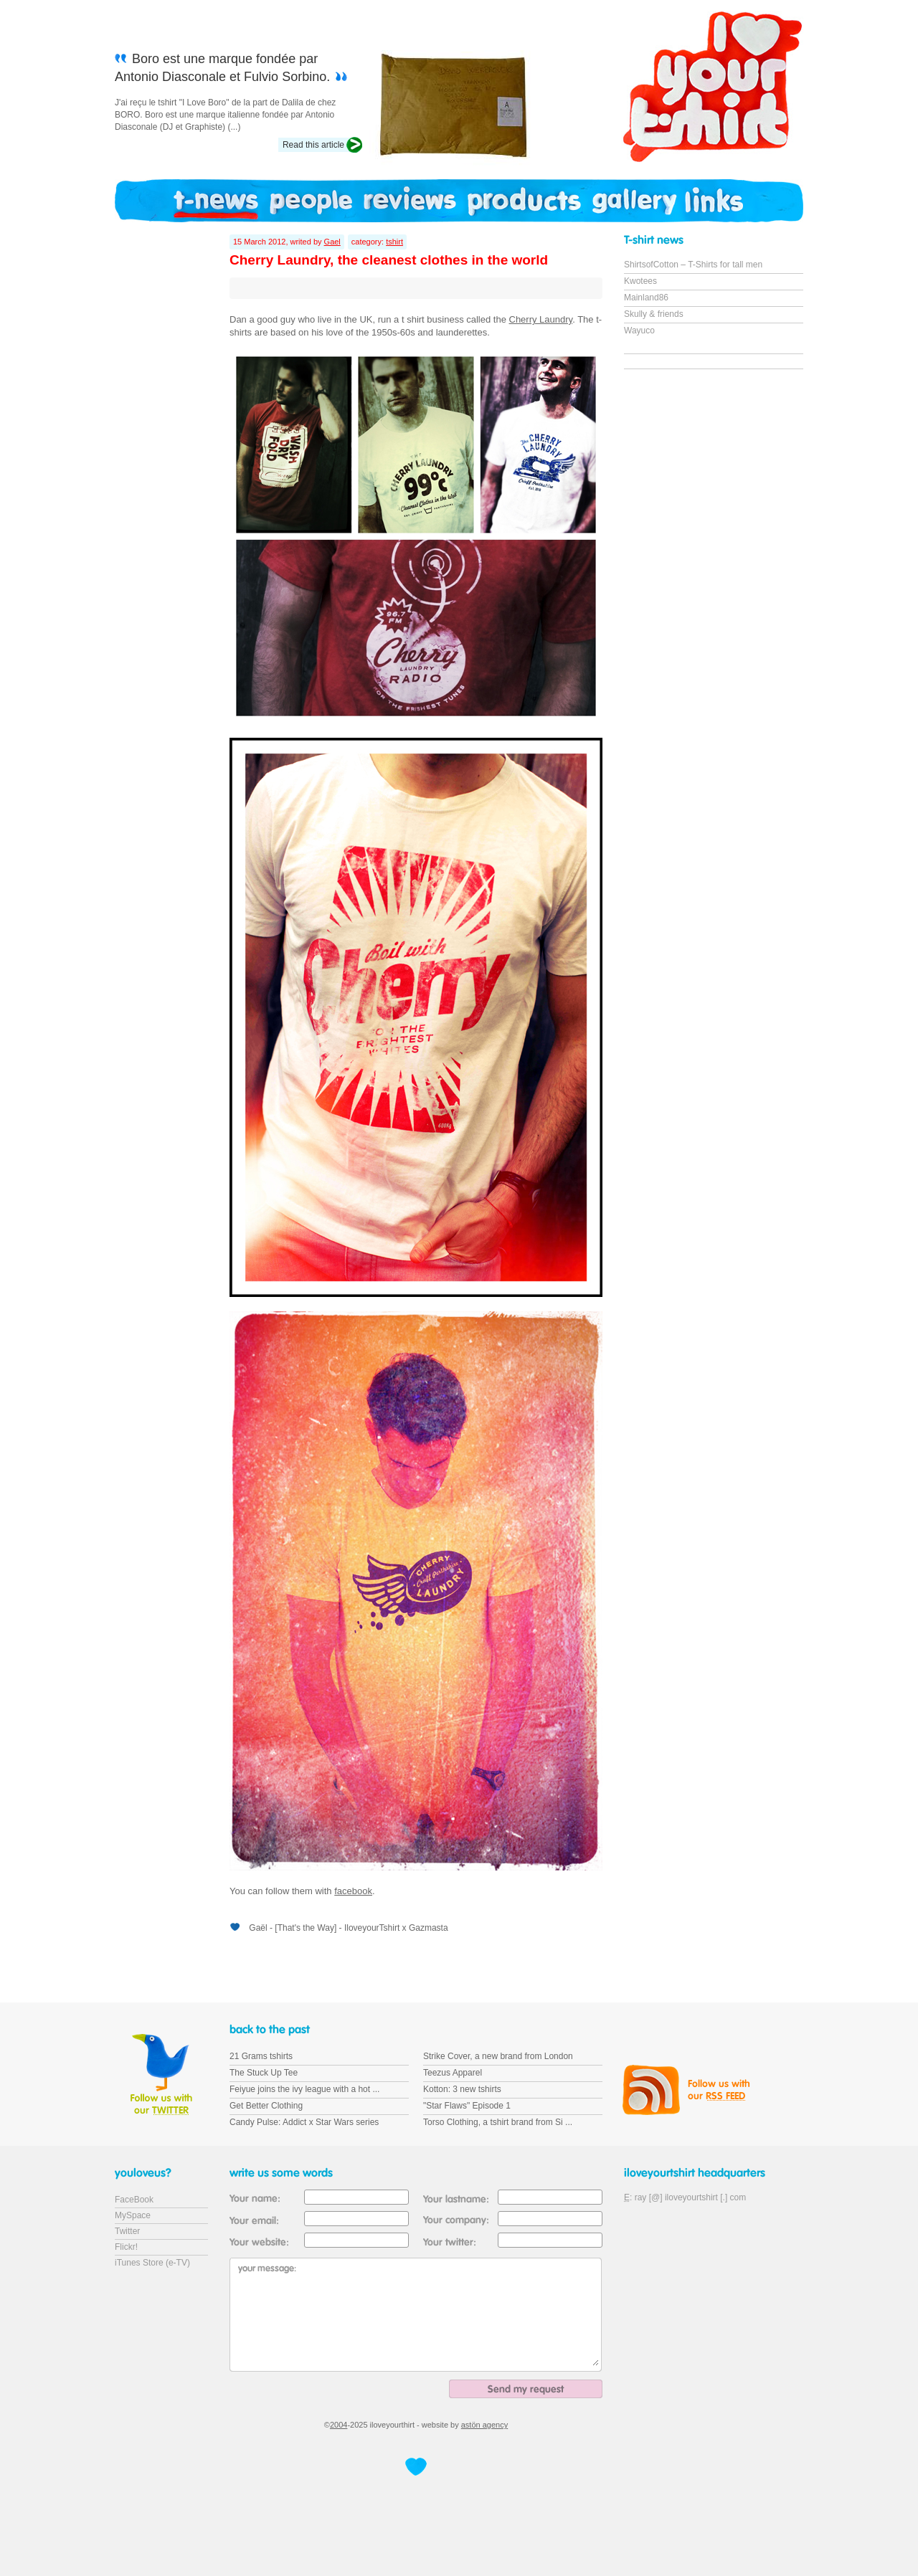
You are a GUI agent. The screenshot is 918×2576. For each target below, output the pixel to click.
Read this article (313, 145)
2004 (338, 2424)
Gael (332, 241)
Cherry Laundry (541, 319)
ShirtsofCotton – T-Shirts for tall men (693, 265)
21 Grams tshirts (261, 2056)
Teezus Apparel (452, 2073)
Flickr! (126, 2247)
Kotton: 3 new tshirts (462, 2089)
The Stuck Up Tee (264, 2073)
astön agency (484, 2424)
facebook (353, 1891)
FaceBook (134, 2200)
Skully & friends (653, 314)
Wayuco (639, 330)
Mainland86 (646, 298)
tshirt (394, 241)
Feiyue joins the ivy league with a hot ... (304, 2089)
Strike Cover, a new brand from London (498, 2056)
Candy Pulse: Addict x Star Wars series (304, 2122)
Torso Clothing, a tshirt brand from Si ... (497, 2122)
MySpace (133, 2215)
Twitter (127, 2231)
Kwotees (640, 281)
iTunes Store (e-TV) (152, 2263)
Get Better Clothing (266, 2106)
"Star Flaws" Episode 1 (467, 2106)
